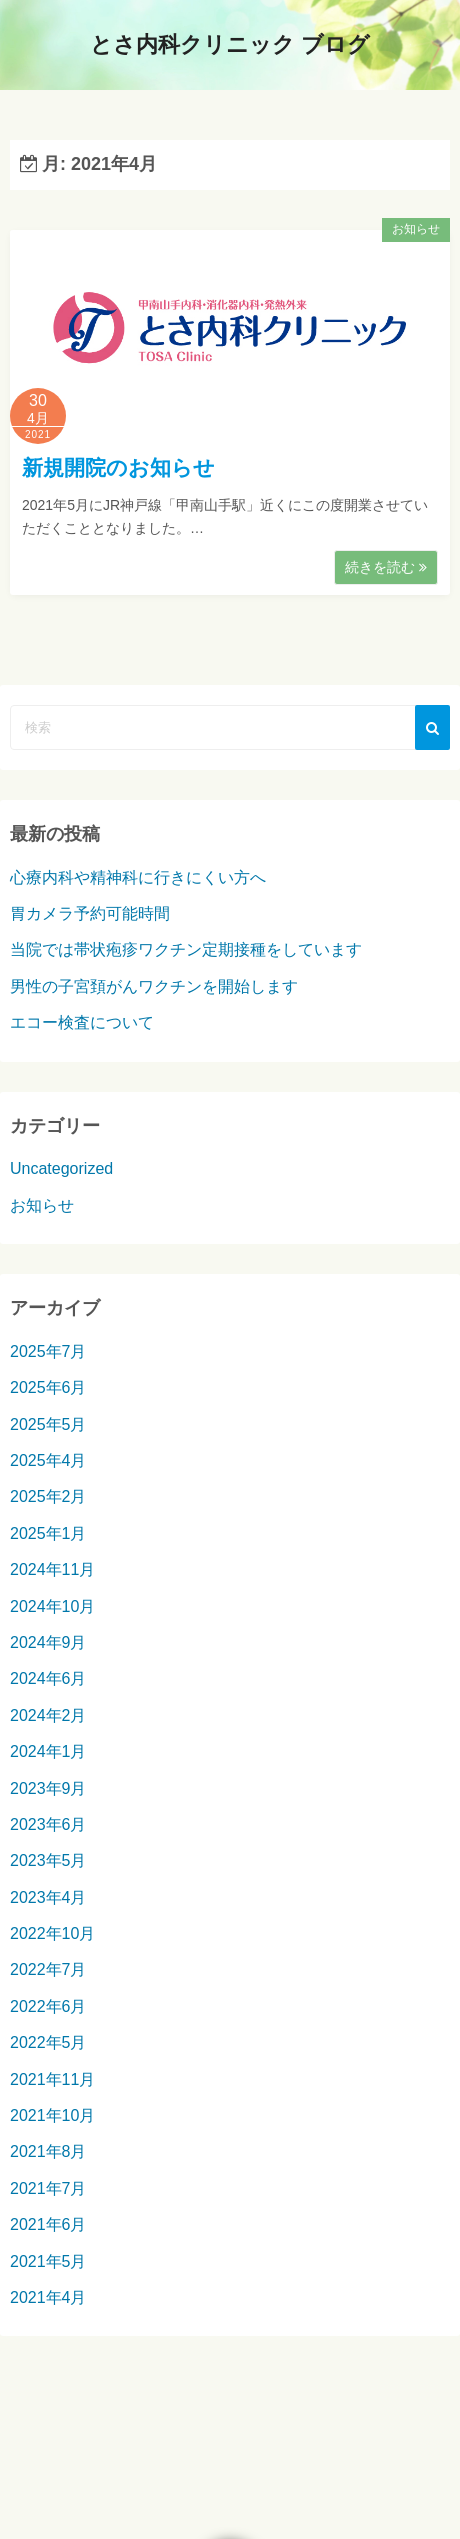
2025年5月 (48, 1424)
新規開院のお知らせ (118, 467)
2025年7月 (48, 1351)
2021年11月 (52, 2079)
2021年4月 (48, 2297)
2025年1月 (48, 1533)
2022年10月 (52, 1933)
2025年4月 (48, 1460)
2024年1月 (48, 1751)
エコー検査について (82, 1022)
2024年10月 (52, 1606)
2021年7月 (48, 2188)
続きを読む (386, 567)
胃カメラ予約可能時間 (90, 913)
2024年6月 (48, 1678)
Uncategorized (61, 1168)
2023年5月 (48, 1860)
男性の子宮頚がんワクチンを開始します (154, 986)
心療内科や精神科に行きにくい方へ (138, 877)
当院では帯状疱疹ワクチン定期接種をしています (186, 949)
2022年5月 (48, 2042)
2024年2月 (48, 1715)
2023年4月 (48, 1897)
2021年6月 (48, 2224)
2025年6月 (48, 1387)
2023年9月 (48, 1788)
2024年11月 (52, 1569)
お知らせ (416, 229)
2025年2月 (48, 1496)
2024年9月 (48, 1642)
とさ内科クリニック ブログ (230, 44)
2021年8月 (48, 2151)
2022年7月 (48, 1969)
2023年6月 (48, 1824)
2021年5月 (48, 2261)
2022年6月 (48, 2006)
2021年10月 (52, 2115)
